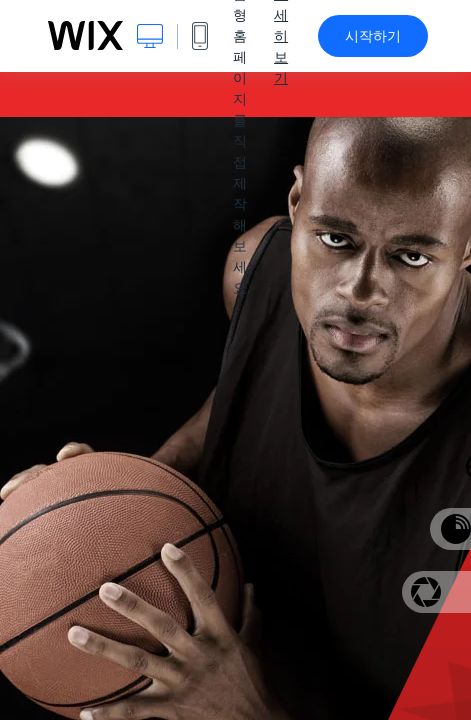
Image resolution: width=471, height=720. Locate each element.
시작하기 (373, 36)
